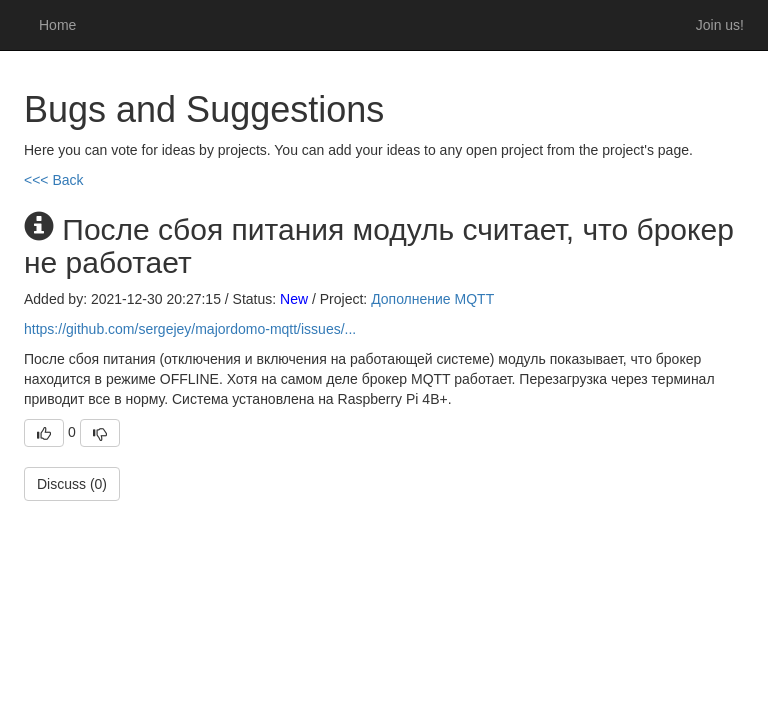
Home (57, 25)
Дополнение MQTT (432, 299)
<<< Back (54, 180)
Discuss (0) (72, 484)
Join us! (720, 25)
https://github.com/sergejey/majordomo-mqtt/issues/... (190, 329)
